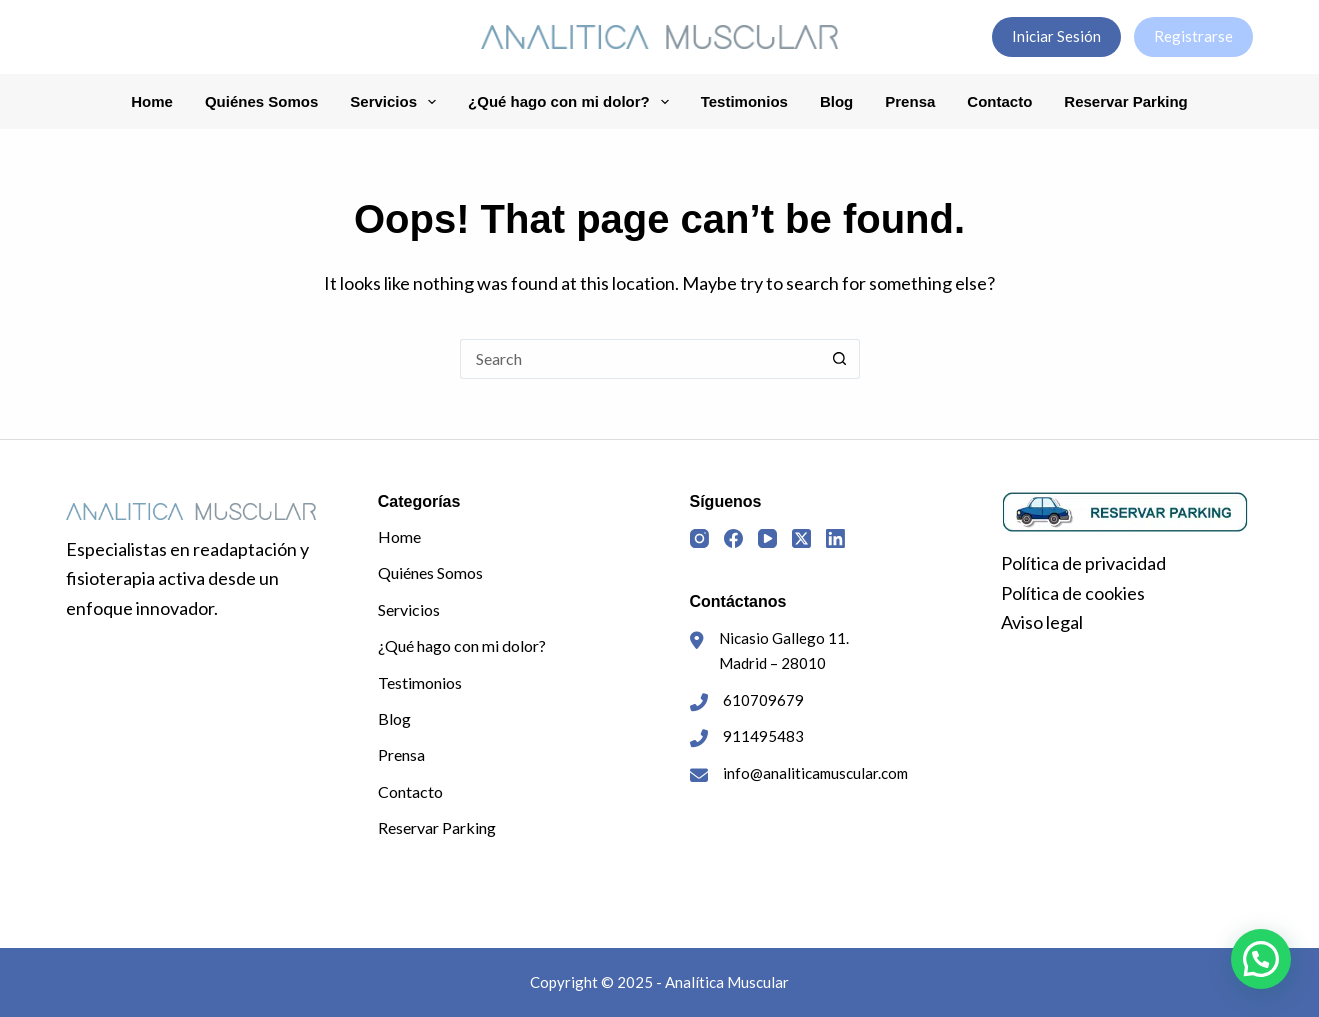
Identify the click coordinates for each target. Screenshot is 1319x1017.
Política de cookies (1073, 593)
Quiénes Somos (261, 101)
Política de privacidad (1083, 563)
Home (152, 101)
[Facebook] (733, 538)
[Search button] (840, 359)
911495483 (763, 736)
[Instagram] (699, 538)
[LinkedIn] (835, 538)
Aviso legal (1042, 622)
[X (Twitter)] (801, 538)
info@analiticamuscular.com (815, 773)
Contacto (999, 101)
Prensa (910, 101)
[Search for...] (640, 359)
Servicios (397, 102)
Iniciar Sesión (1056, 36)
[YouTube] (767, 538)
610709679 (763, 700)
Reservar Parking (1125, 101)
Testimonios (744, 101)
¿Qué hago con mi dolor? (572, 102)
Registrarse (1193, 36)
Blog (836, 101)
